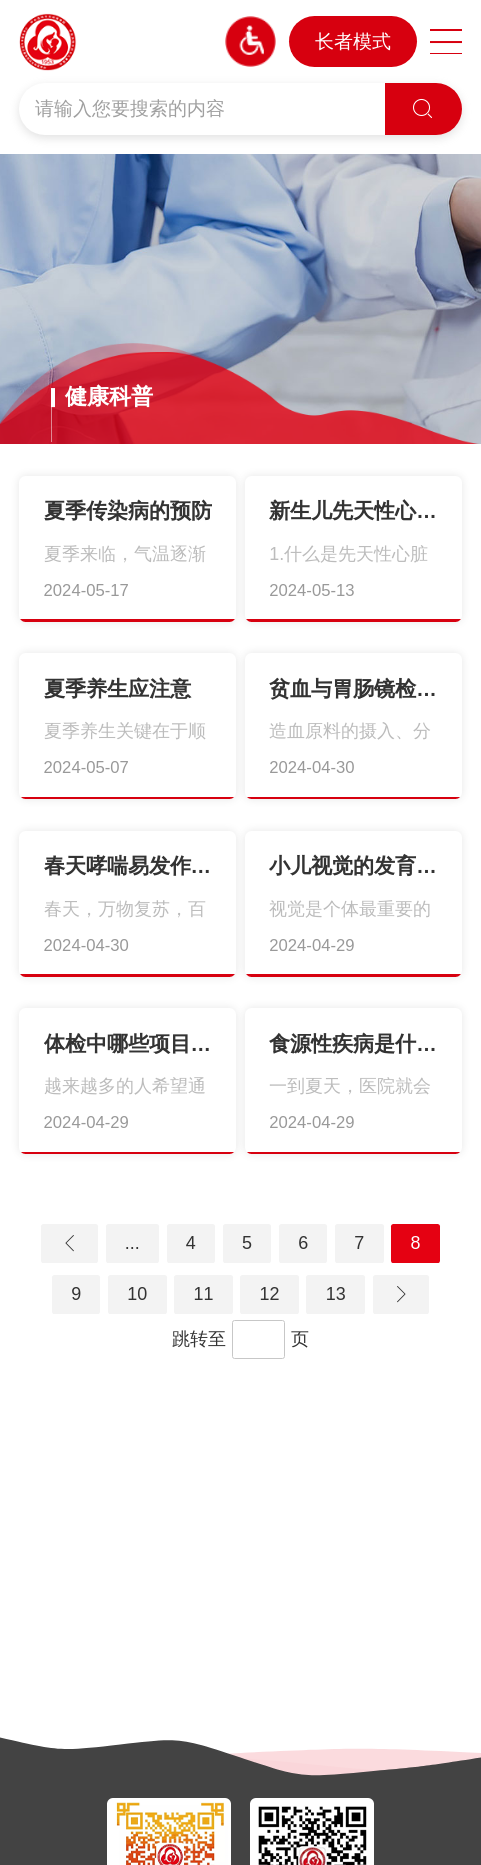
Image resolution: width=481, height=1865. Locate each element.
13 (336, 1294)
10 (137, 1294)
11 (203, 1294)
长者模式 (353, 41)
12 (270, 1294)
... (132, 1243)
